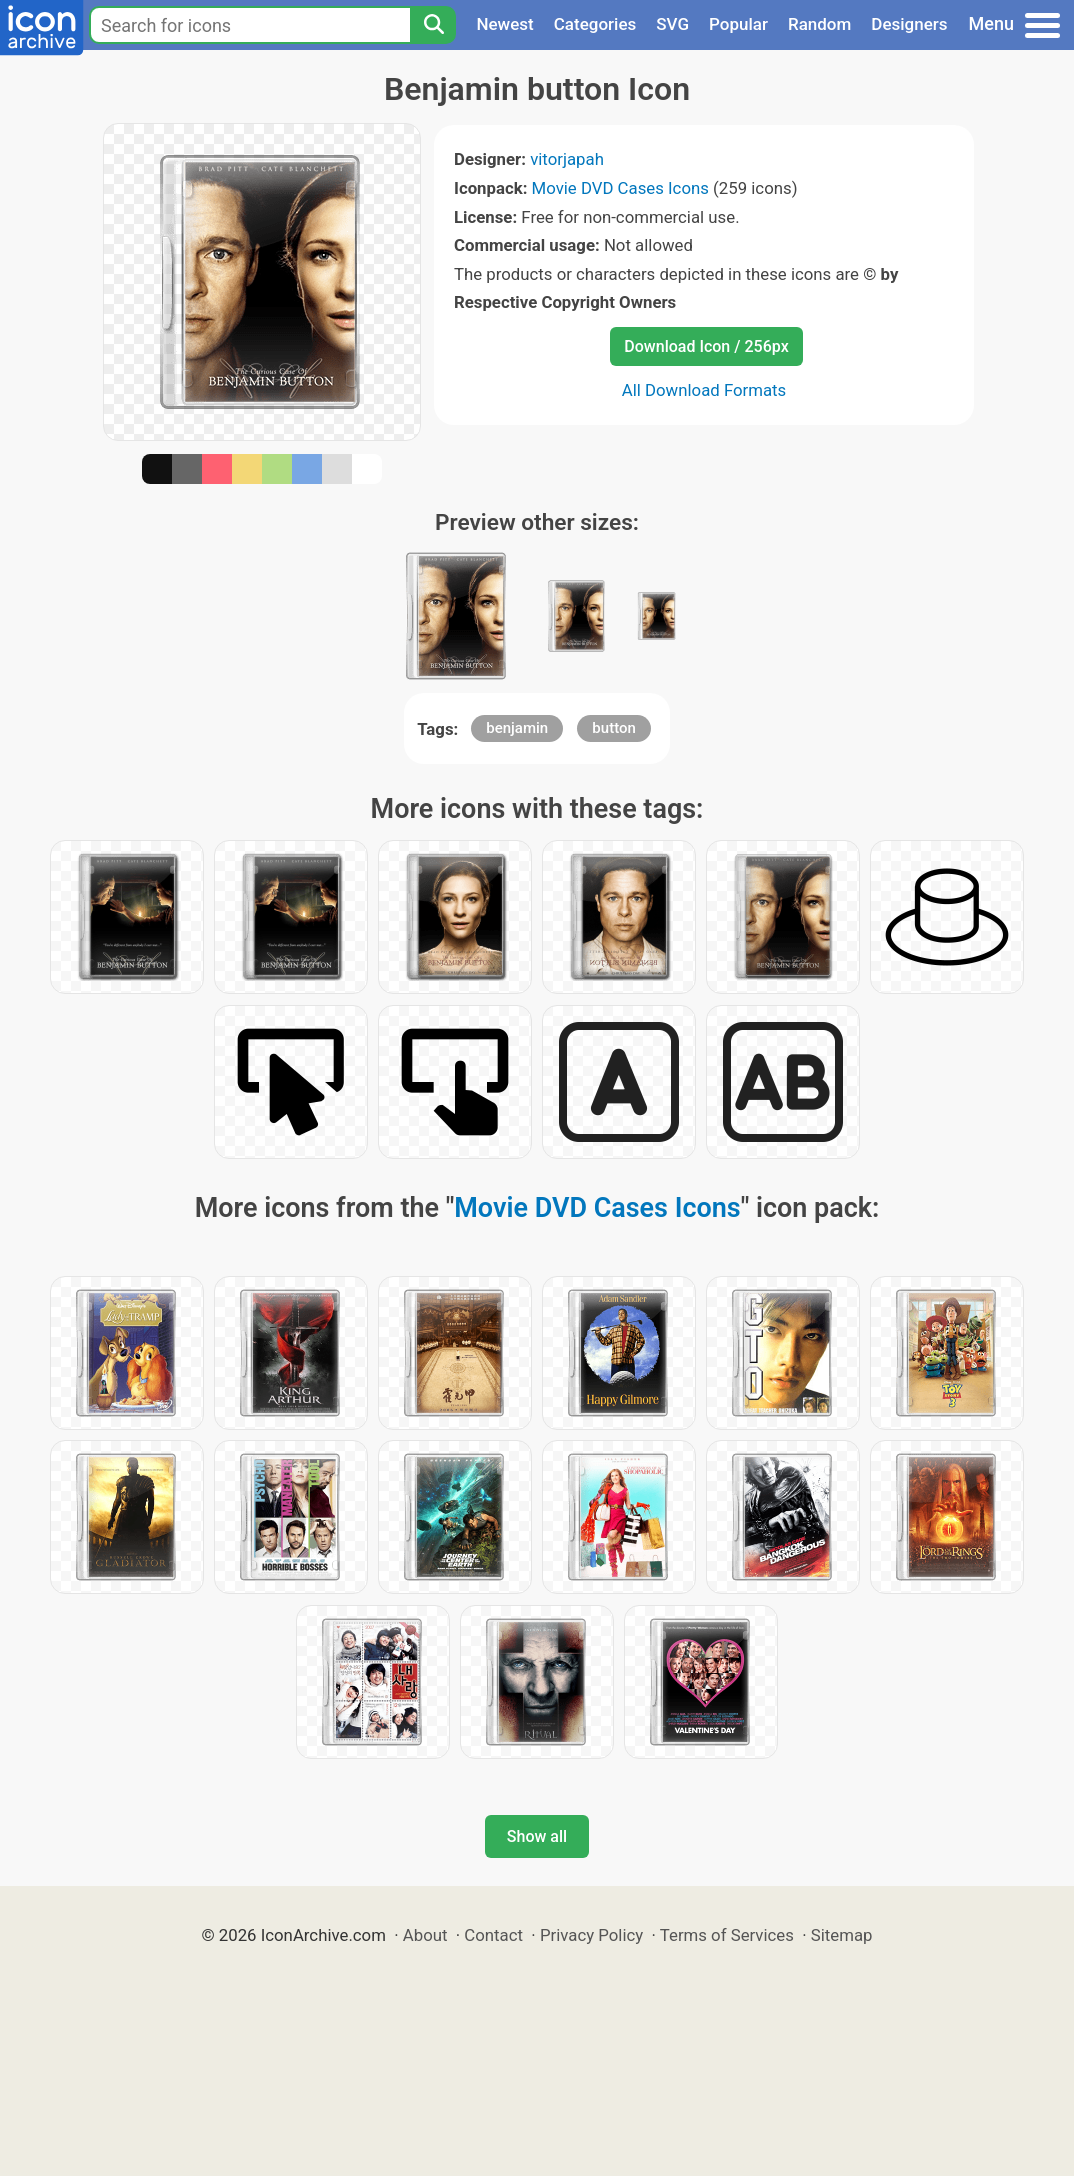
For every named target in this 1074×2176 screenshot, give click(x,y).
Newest (504, 24)
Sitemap (842, 1935)
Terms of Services (727, 1935)
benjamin (517, 728)
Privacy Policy (591, 1935)
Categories (595, 24)
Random (819, 24)
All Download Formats (704, 390)
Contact (493, 1935)
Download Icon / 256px (706, 346)
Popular (738, 24)
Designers (909, 24)
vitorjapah (567, 159)
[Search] (433, 25)
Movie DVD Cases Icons (620, 188)
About (425, 1935)
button (613, 728)
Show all (537, 1836)
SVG (672, 24)
